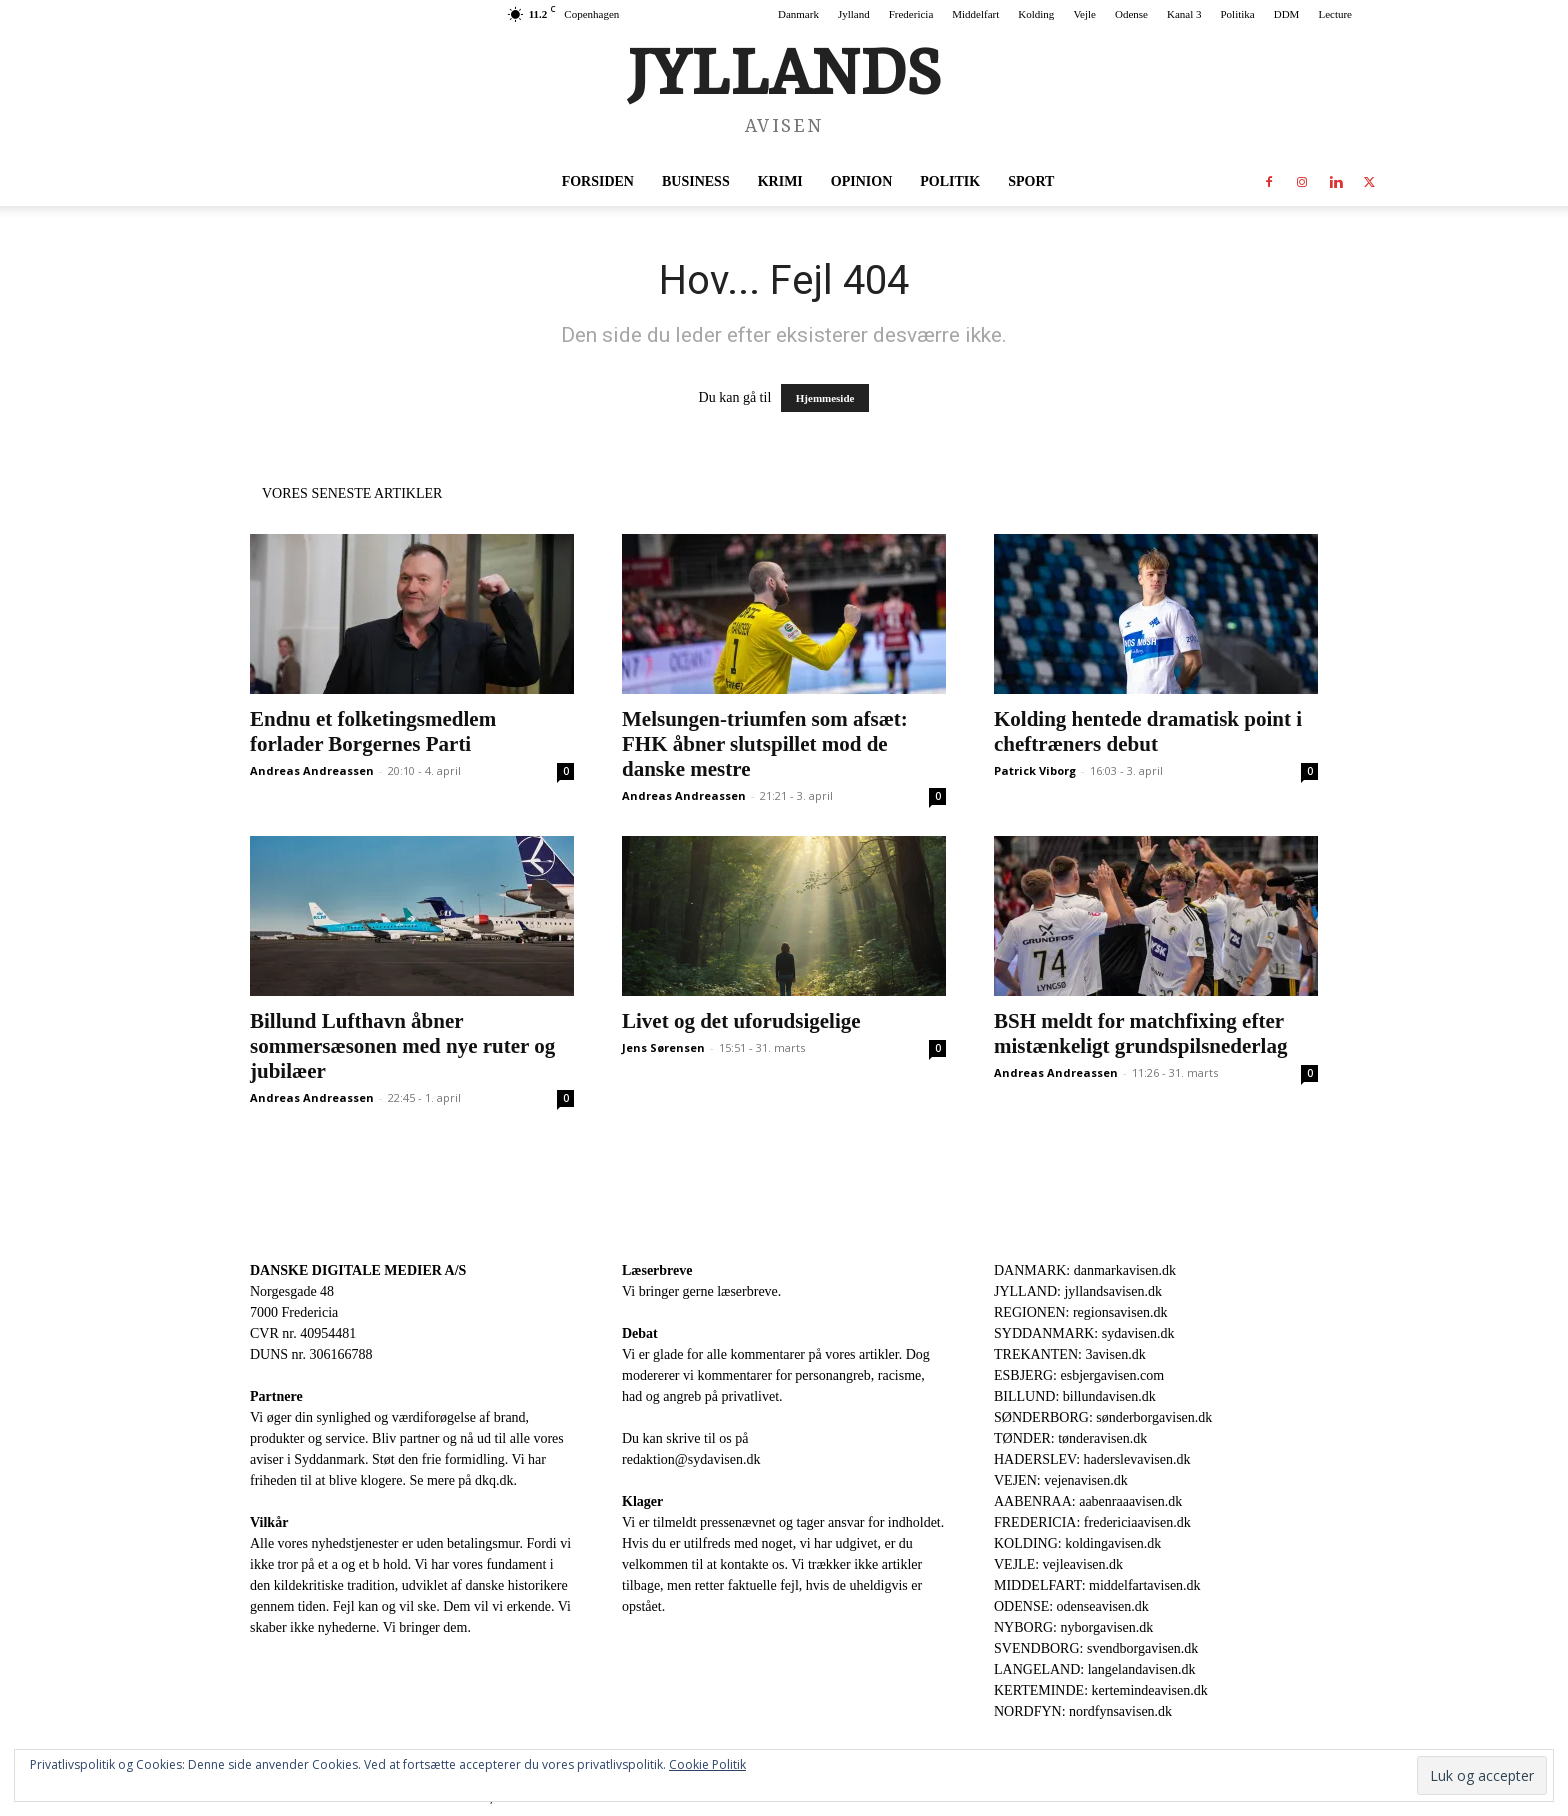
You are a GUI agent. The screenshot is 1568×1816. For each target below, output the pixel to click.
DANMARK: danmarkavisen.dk (1085, 1270)
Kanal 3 (1184, 14)
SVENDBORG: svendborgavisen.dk (1096, 1648)
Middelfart (975, 14)
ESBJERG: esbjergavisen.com (1079, 1375)
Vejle (1084, 14)
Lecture (1335, 14)
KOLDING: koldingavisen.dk (1077, 1543)
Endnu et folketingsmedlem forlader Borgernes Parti (373, 731)
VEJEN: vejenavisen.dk (1061, 1480)
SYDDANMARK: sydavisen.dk (1084, 1333)
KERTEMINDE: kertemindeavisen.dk (1101, 1690)
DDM (1287, 14)
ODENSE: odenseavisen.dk (1071, 1606)
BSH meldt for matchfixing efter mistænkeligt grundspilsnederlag (1140, 1033)
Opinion (861, 181)
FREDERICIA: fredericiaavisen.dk (1092, 1522)
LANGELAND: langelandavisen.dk (1094, 1669)
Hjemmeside (825, 398)
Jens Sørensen (663, 1047)
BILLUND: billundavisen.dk (1075, 1396)
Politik (950, 181)
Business (696, 181)
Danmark (798, 14)
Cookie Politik (707, 1764)
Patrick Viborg (1035, 770)
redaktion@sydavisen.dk (691, 1459)
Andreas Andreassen (312, 770)
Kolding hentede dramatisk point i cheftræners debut (1148, 731)
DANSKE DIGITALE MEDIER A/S (358, 1270)
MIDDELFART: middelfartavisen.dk (1097, 1585)
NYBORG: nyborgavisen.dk (1073, 1627)
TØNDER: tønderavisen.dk (1070, 1438)
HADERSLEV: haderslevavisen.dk (1092, 1459)
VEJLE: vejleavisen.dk (1058, 1564)
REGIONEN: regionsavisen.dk (1080, 1312)
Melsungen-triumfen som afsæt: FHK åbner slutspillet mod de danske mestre (765, 744)
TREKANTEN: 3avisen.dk (1070, 1354)
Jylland (854, 14)
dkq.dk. (496, 1480)
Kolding (1036, 14)
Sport (1031, 181)
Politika (1238, 14)
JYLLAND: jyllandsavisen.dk (1078, 1291)
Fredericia (911, 14)
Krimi (780, 181)
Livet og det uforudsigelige (741, 1021)
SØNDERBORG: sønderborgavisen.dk (1103, 1417)
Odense (1131, 14)
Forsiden (598, 181)
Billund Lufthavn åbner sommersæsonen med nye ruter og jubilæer (402, 1046)
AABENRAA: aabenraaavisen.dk (1088, 1501)
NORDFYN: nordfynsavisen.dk (1083, 1711)
